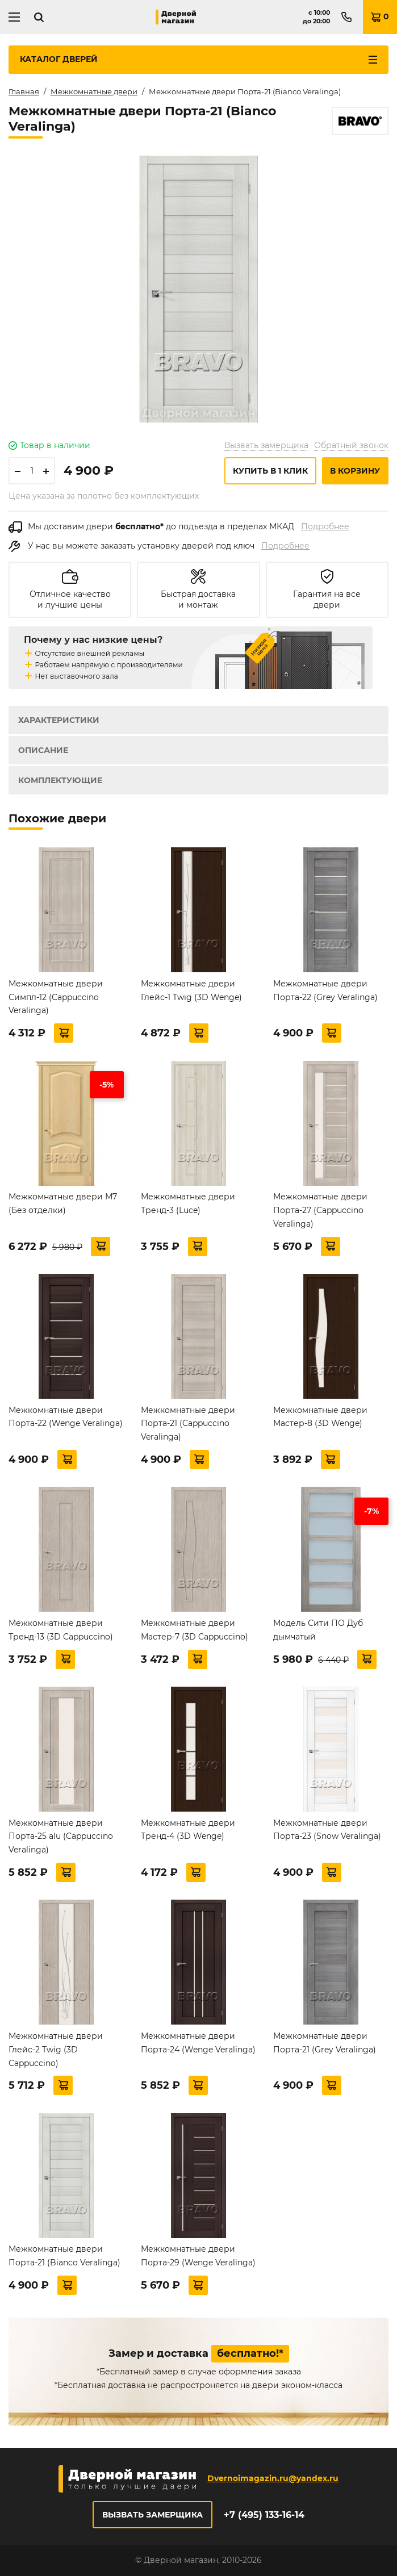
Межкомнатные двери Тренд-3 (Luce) (188, 1203)
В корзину (355, 471)
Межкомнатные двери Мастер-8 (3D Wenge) (320, 1417)
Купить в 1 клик (270, 471)
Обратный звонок (351, 445)
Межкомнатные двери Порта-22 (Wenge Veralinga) (66, 1417)
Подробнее (325, 526)
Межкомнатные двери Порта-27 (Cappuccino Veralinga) (320, 1210)
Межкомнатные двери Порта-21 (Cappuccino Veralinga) (188, 1423)
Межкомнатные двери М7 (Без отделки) (63, 1203)
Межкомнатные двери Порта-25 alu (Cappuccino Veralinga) (61, 1836)
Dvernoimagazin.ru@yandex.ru (273, 2478)
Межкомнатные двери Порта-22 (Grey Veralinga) (325, 990)
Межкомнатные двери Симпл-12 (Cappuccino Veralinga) (56, 997)
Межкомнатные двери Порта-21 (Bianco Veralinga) (64, 2256)
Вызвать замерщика (266, 445)
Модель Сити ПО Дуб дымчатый (318, 1630)
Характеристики (58, 720)
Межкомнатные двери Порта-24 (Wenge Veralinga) (198, 2043)
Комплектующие (60, 780)
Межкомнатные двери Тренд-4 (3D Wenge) (188, 1830)
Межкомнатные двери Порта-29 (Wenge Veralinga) (198, 2256)
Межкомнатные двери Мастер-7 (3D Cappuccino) (194, 1630)
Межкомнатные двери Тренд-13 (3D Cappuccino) (61, 1630)
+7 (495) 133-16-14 (264, 2515)
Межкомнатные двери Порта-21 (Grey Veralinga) (324, 2043)
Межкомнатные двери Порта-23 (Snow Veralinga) (327, 1830)
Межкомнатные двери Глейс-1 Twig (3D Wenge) (191, 990)
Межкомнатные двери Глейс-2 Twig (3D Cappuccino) (56, 2049)
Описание (43, 750)
